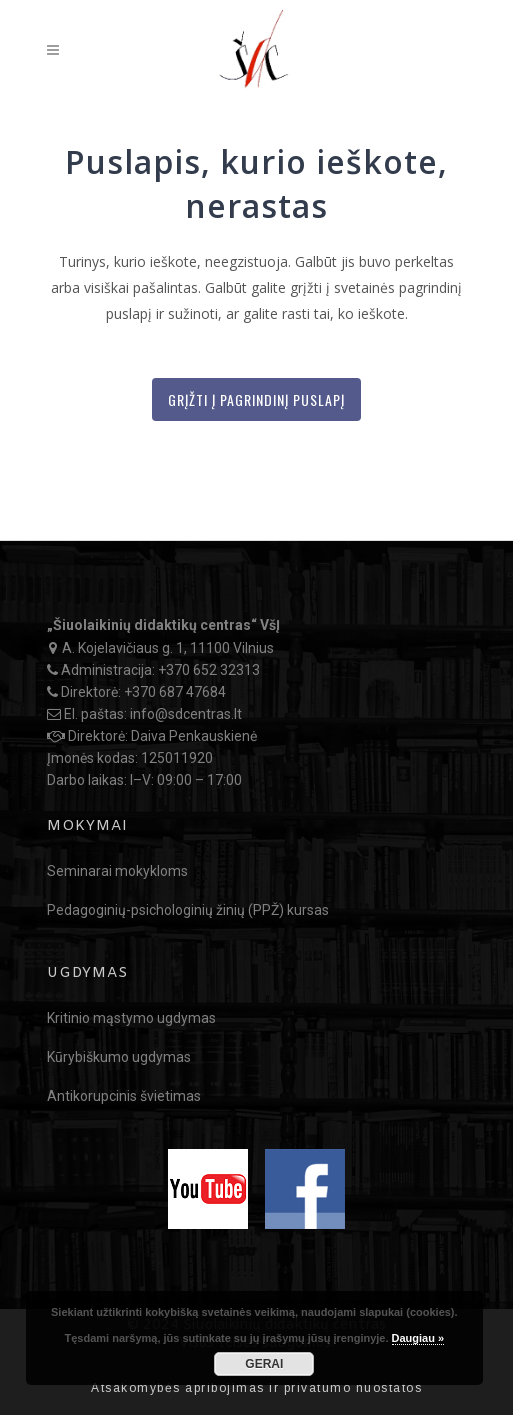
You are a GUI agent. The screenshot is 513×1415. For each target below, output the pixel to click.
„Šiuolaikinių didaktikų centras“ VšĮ (163, 625)
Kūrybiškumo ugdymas (119, 1057)
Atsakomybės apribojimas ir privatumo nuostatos (256, 1388)
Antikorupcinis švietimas (124, 1096)
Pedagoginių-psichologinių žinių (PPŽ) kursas (188, 910)
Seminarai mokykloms (117, 871)
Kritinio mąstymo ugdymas (131, 1018)
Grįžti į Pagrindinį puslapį (256, 399)
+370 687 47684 (175, 692)
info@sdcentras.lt (186, 714)
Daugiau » (418, 1338)
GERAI (264, 1364)
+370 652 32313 (209, 670)
